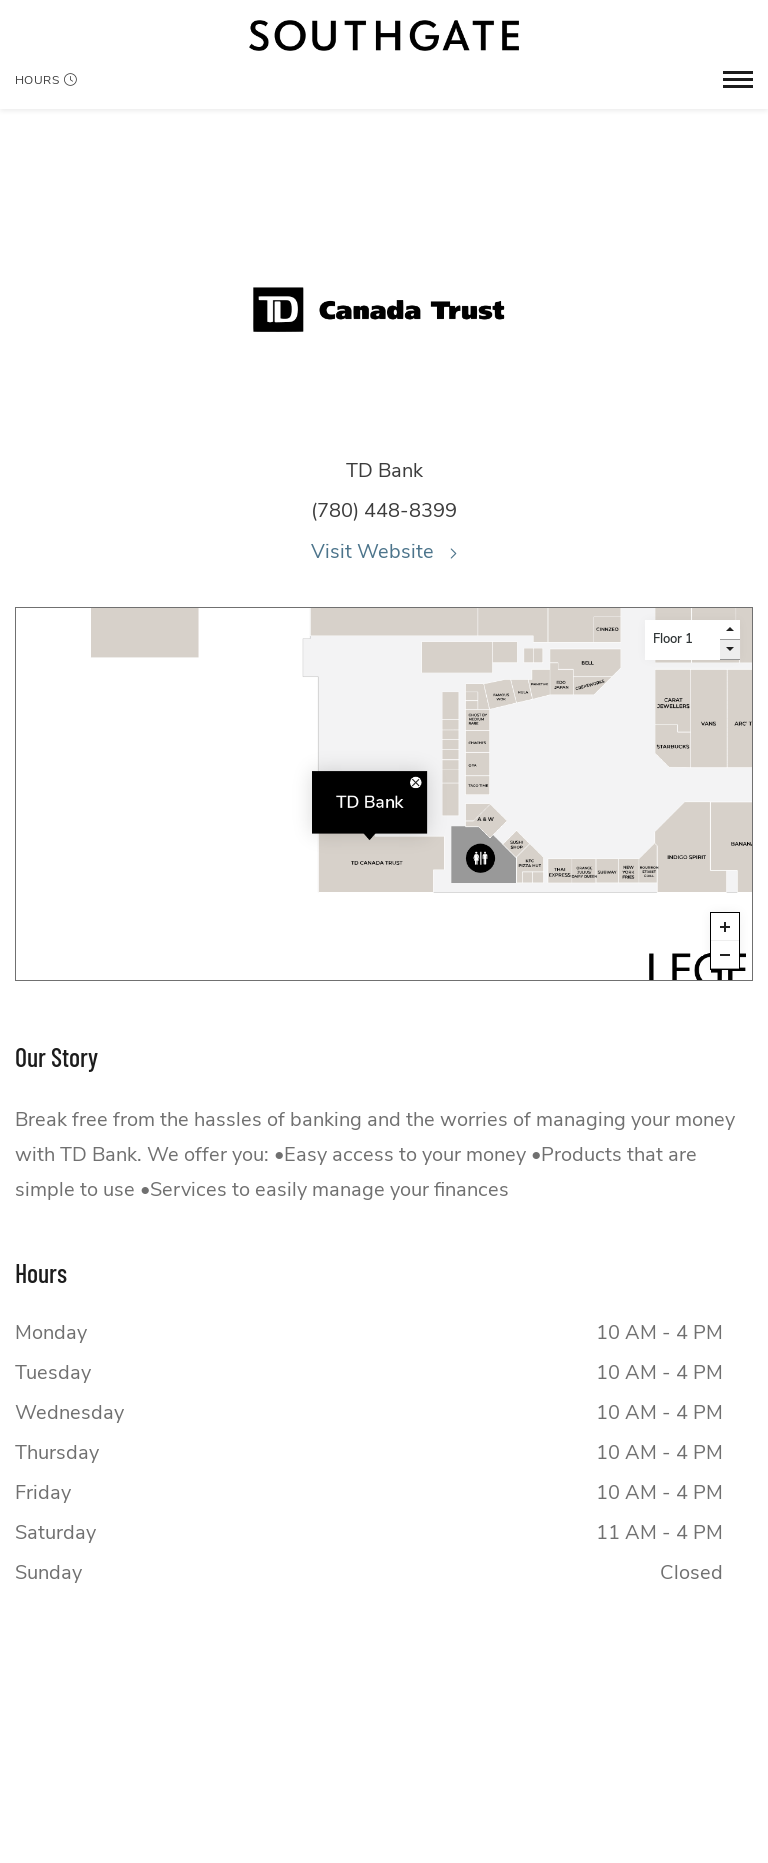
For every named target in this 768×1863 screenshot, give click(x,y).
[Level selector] (682, 640)
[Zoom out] (725, 955)
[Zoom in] (725, 927)
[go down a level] (730, 650)
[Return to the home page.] (384, 35)
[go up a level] (730, 630)
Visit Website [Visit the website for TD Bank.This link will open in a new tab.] (384, 551)
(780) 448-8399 (384, 510)
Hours (46, 80)
